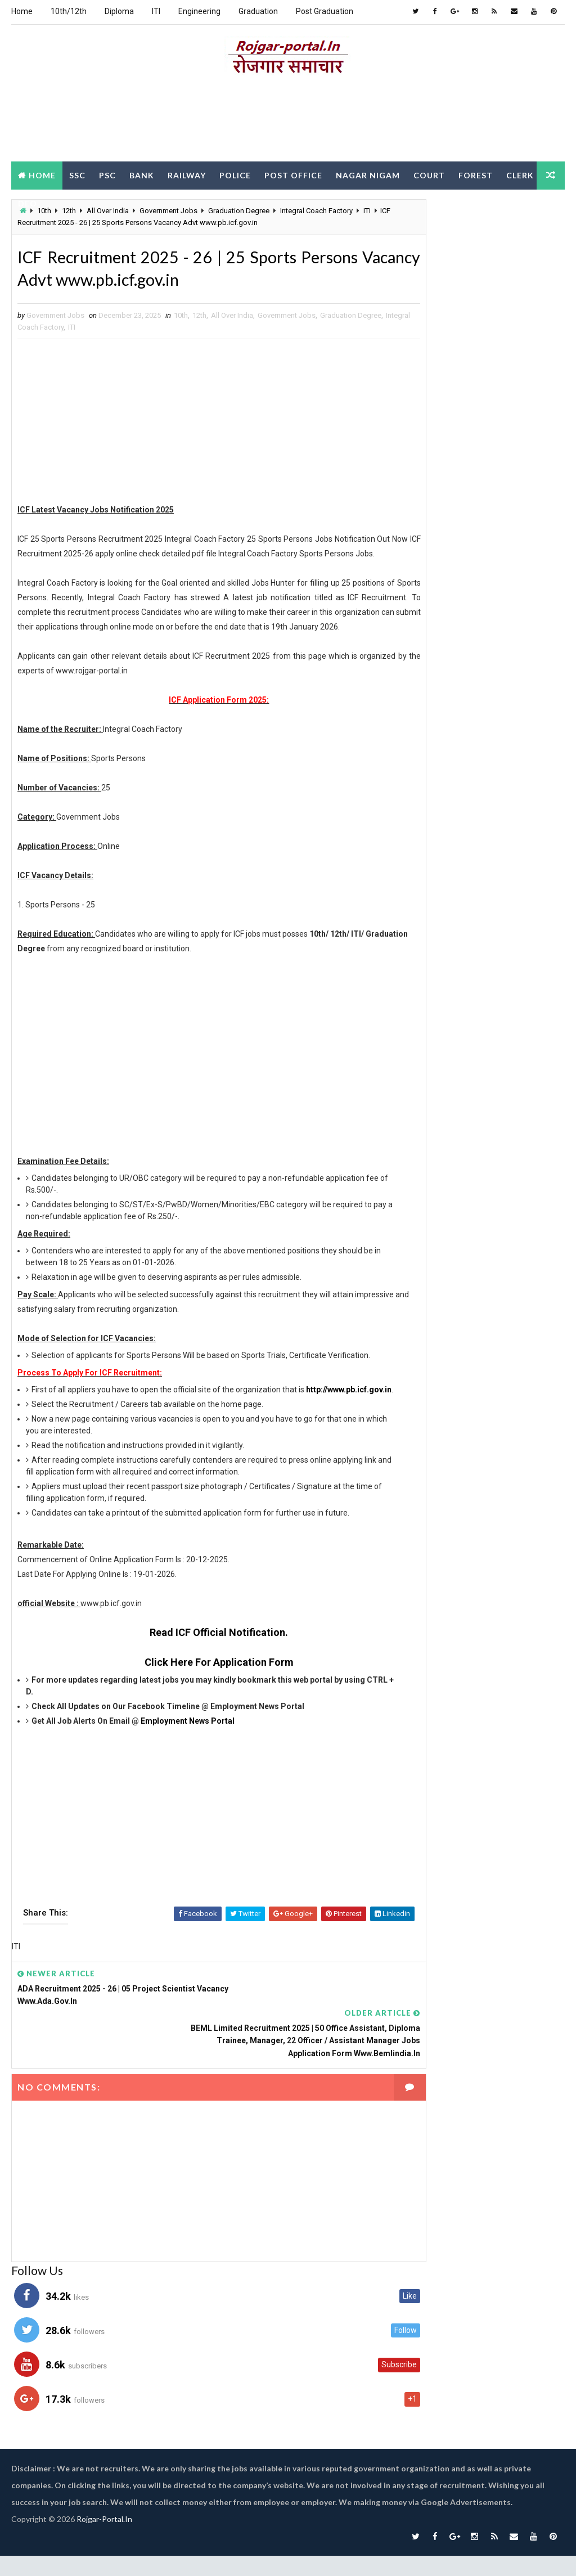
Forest (475, 173)
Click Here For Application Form (199, 1719)
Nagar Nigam (368, 173)
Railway (187, 173)
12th (199, 319)
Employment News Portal (188, 1777)
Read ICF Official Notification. (199, 1689)
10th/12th (69, 11)
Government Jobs (287, 319)
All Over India (232, 319)
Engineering (199, 11)
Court (429, 173)
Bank (141, 173)
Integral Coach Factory (82, 331)
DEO (68, 201)
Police (235, 173)
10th (181, 319)
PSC (107, 173)
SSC (77, 173)
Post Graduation (324, 11)
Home (22, 11)
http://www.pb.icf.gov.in (68, 1446)
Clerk (32, 201)
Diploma (119, 11)
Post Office (293, 173)
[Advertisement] (288, 120)
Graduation (258, 11)
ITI (156, 11)
